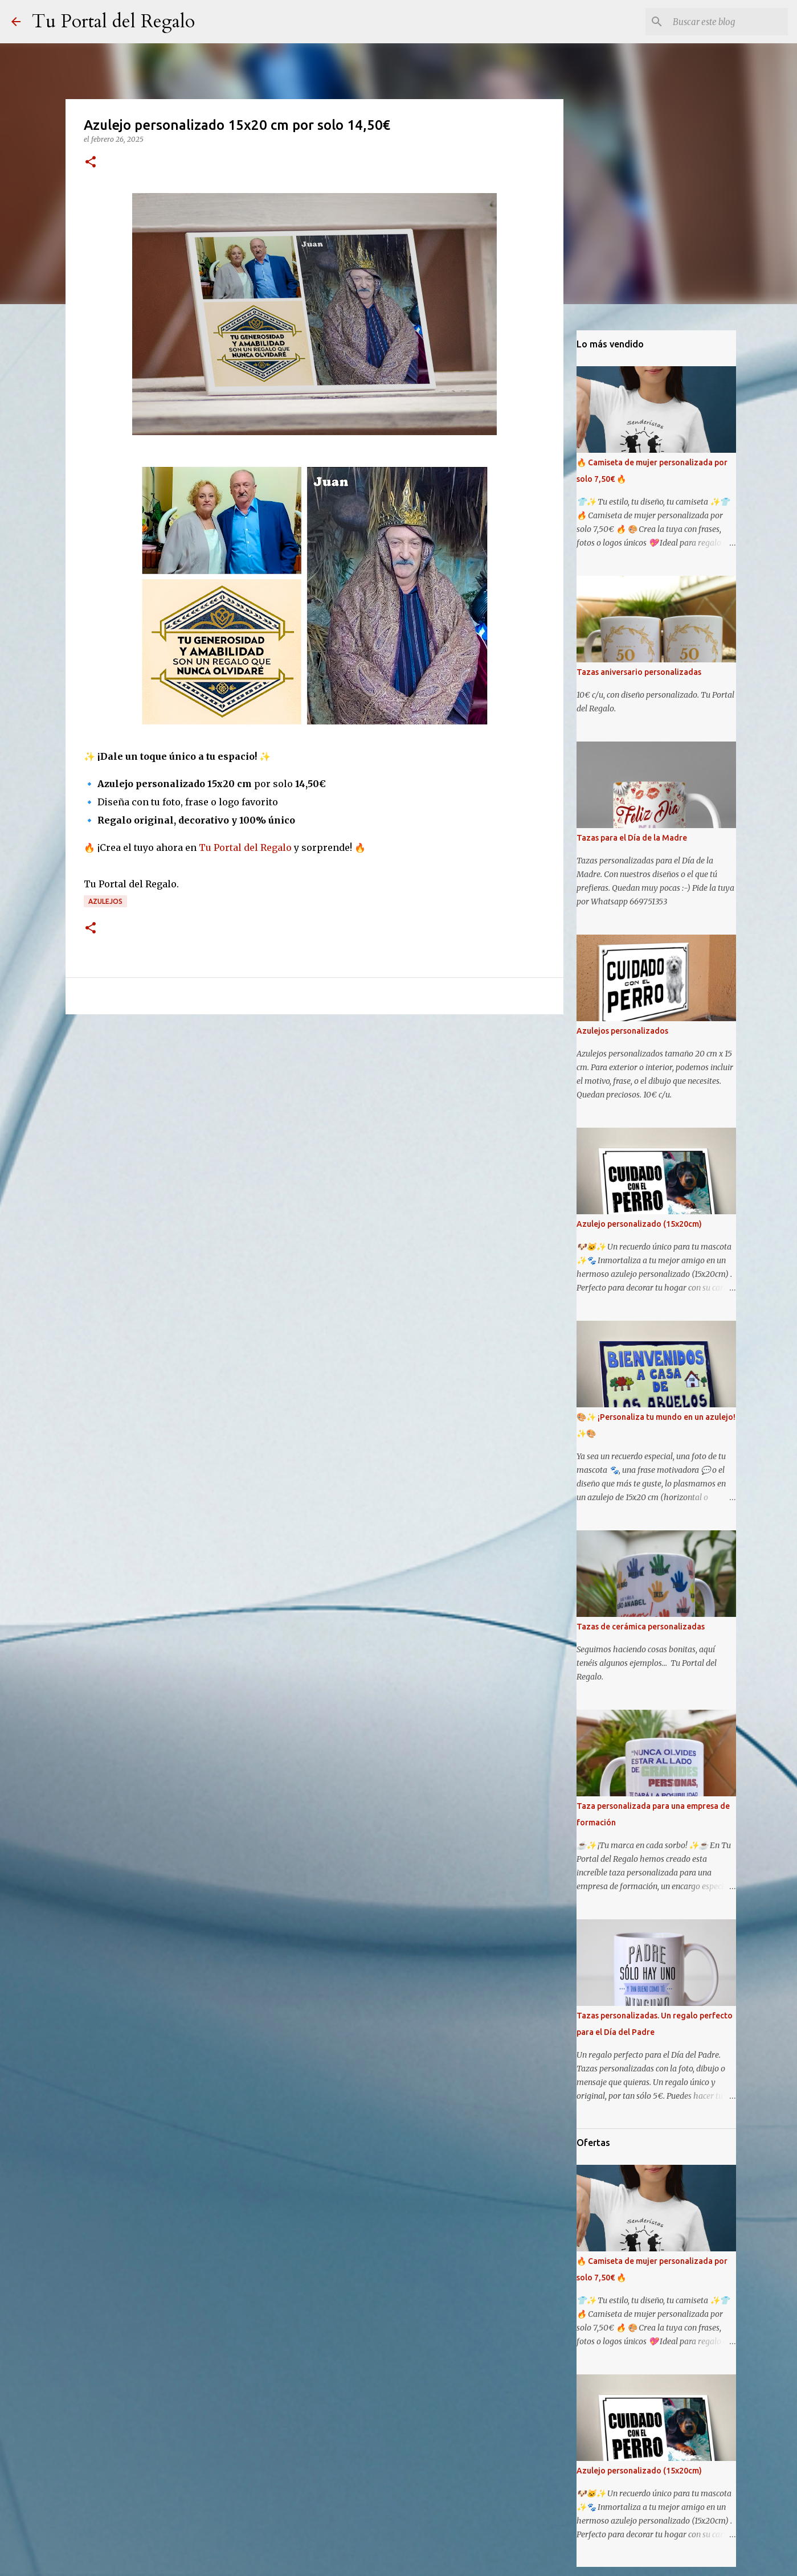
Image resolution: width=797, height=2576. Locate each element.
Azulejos (105, 901)
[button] (90, 162)
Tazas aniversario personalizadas (639, 672)
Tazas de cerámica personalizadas (641, 1626)
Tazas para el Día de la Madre (632, 837)
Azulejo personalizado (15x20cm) (639, 1223)
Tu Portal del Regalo (113, 21)
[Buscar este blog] (728, 21)
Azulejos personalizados (622, 1030)
